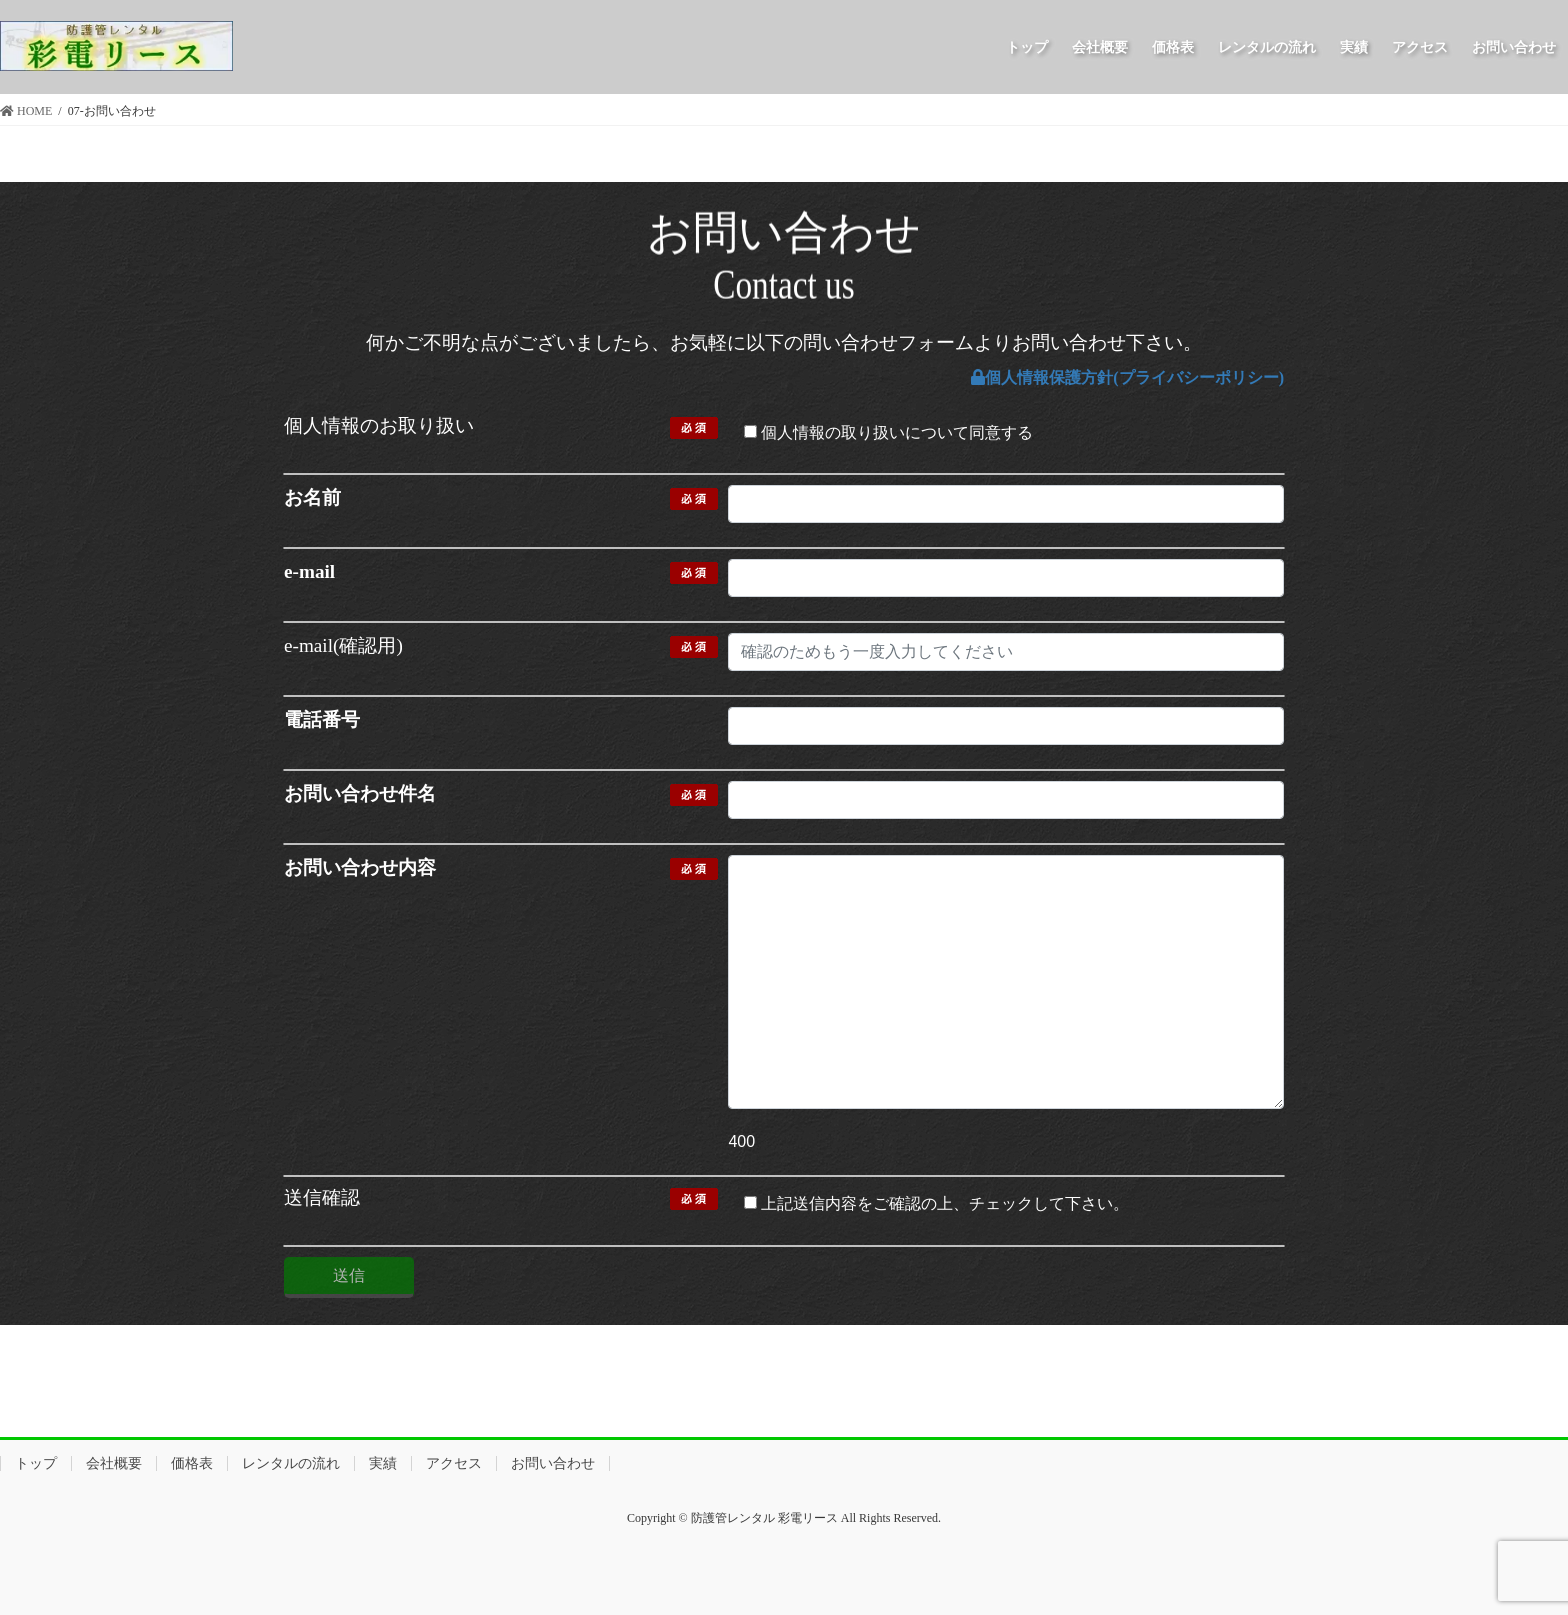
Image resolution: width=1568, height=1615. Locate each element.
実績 (383, 1463)
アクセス (454, 1463)
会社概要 (114, 1463)
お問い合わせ (553, 1463)
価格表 (192, 1463)
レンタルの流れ (291, 1463)
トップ (36, 1463)
